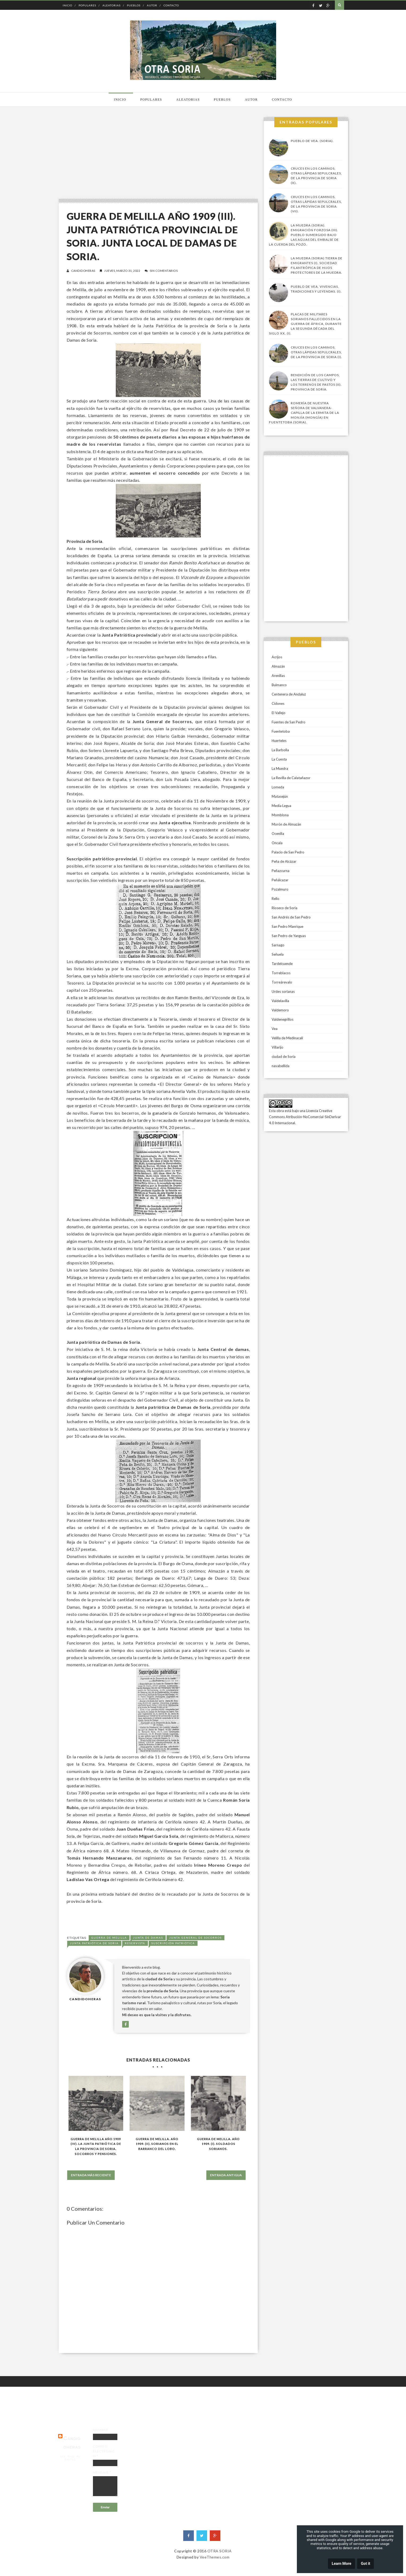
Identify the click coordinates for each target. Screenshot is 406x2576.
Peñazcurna (280, 871)
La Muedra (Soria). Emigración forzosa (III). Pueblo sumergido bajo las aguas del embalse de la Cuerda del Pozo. (304, 234)
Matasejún (280, 796)
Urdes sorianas (283, 991)
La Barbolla (280, 750)
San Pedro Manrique (287, 926)
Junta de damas (148, 1937)
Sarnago (278, 945)
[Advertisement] (157, 154)
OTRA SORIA (219, 2551)
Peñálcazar (280, 880)
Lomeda (278, 787)
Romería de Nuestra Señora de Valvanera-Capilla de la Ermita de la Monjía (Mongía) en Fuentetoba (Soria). (304, 412)
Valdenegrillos (282, 1019)
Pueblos (133, 5)
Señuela (278, 954)
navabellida (280, 1066)
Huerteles (279, 741)
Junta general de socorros (195, 1937)
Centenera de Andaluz (289, 694)
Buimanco (279, 685)
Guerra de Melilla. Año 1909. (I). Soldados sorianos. (218, 2143)
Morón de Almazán (286, 824)
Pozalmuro (280, 889)
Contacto (171, 5)
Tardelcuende (282, 963)
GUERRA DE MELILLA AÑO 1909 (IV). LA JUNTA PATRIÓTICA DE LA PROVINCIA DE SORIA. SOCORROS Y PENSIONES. (96, 2146)
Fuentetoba (281, 731)
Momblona (280, 815)
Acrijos (277, 657)
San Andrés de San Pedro (291, 917)
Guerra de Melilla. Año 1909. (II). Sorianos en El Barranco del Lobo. (157, 2143)
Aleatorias (111, 5)
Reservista (135, 1943)
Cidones (278, 703)
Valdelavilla (280, 1001)
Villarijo (277, 1047)
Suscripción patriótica (173, 1943)
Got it (365, 2563)
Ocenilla (278, 833)
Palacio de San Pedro (288, 852)
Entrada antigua (226, 2175)
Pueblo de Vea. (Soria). (312, 141)
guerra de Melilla (109, 1937)
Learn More (341, 2563)
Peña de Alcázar (284, 861)
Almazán (278, 666)
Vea (274, 1029)
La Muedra (280, 768)
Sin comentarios (164, 270)
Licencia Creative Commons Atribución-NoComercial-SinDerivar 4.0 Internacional (305, 1117)
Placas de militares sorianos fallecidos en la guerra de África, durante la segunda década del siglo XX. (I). (305, 323)
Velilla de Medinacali (287, 1038)
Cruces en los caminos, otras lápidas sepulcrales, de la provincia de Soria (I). (316, 352)
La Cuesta (279, 759)
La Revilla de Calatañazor (291, 778)
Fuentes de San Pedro (288, 722)
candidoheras (83, 270)
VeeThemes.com (215, 2557)
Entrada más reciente (91, 2175)
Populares (87, 5)
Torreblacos (281, 973)
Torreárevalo (282, 982)
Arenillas (278, 675)
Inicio (67, 5)
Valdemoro (280, 1010)
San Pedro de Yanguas (289, 936)
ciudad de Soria (284, 1056)
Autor (152, 5)
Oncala (277, 843)
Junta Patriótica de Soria (94, 1943)
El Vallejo (278, 713)
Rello (275, 898)
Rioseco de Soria (284, 908)
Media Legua (281, 806)
